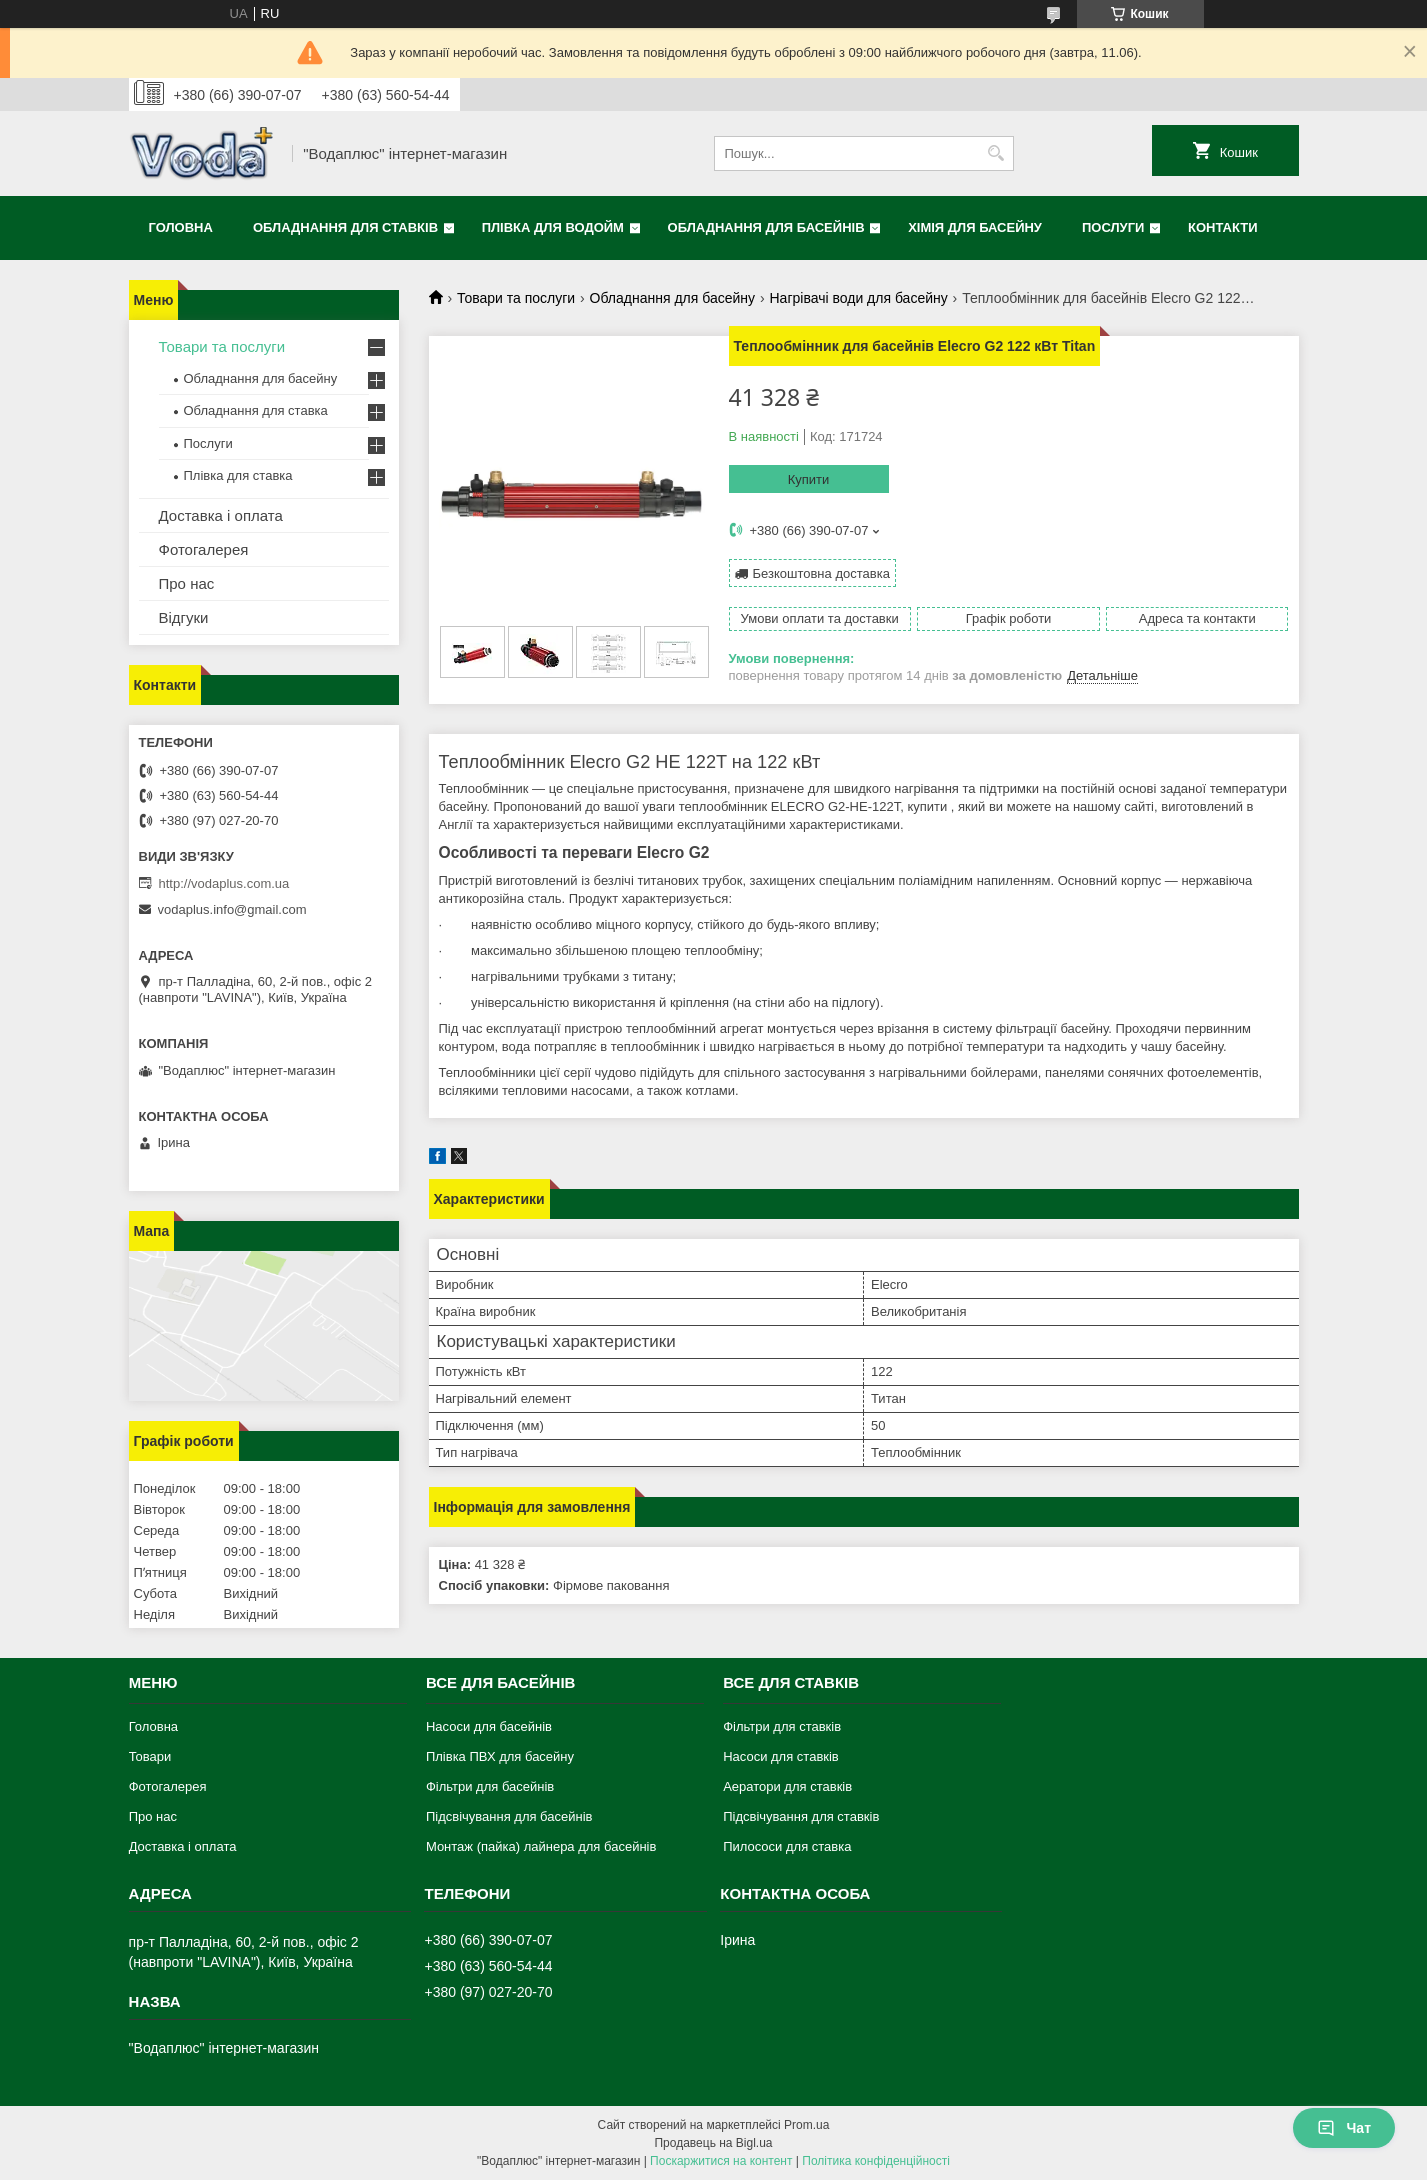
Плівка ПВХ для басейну (500, 1756)
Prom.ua (806, 2125)
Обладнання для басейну (672, 298)
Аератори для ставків (787, 1786)
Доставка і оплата (221, 515)
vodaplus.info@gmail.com (232, 909)
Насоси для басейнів (489, 1726)
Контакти (1223, 227)
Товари (150, 1756)
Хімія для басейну (975, 227)
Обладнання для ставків (345, 227)
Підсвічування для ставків (801, 1816)
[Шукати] (996, 153)
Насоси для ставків (781, 1756)
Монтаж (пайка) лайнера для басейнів (541, 1846)
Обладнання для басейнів (766, 227)
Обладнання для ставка (256, 410)
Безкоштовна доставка (821, 573)
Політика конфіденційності (876, 2161)
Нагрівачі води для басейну (859, 298)
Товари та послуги (516, 298)
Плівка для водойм (553, 227)
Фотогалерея (204, 549)
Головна (181, 227)
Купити (809, 479)
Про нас (187, 583)
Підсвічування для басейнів (509, 1816)
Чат (1344, 2128)
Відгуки (184, 617)
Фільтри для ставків (782, 1726)
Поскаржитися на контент (721, 2161)
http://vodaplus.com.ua (224, 883)
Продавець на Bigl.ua (713, 2143)
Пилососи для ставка (787, 1846)
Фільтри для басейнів (490, 1786)
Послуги (1113, 227)
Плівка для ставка (238, 475)
